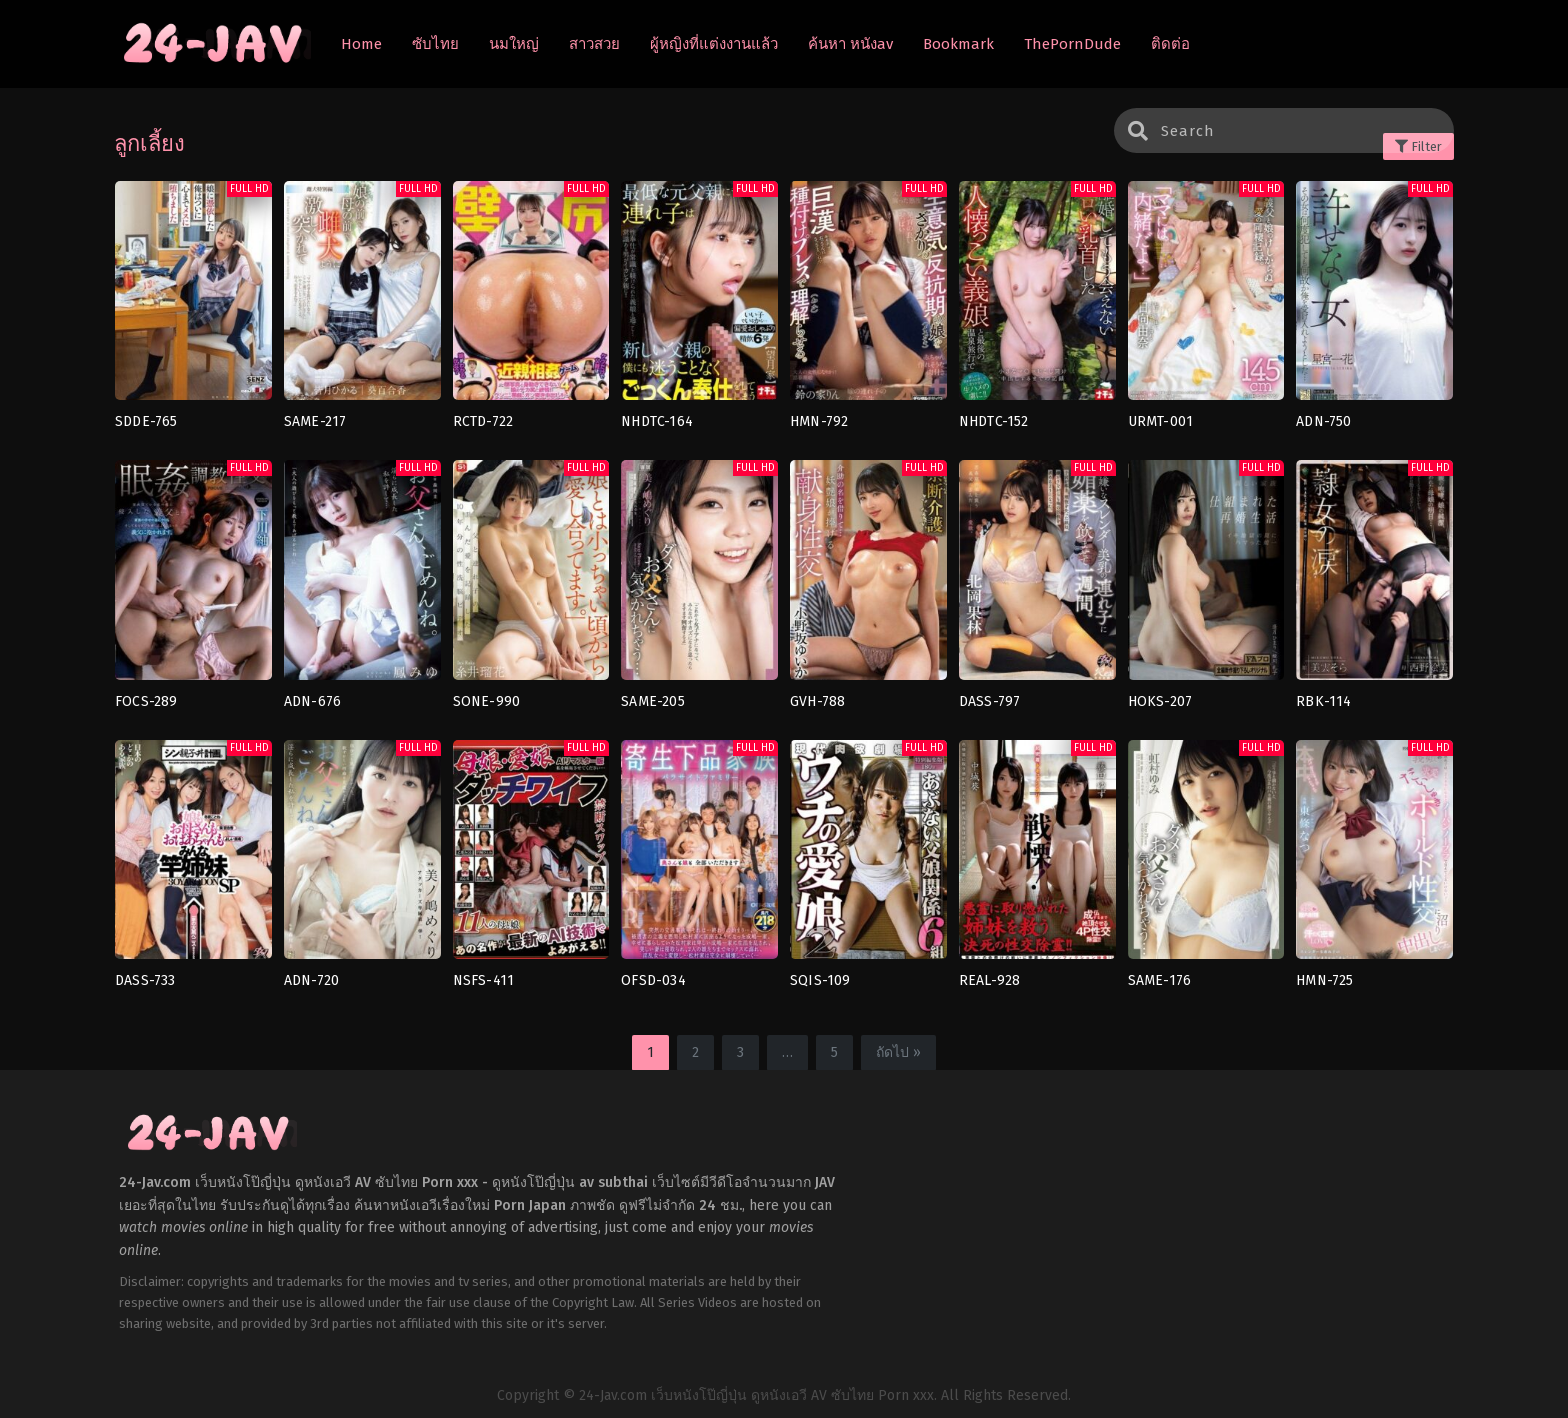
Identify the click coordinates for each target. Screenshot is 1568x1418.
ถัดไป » (898, 1052)
